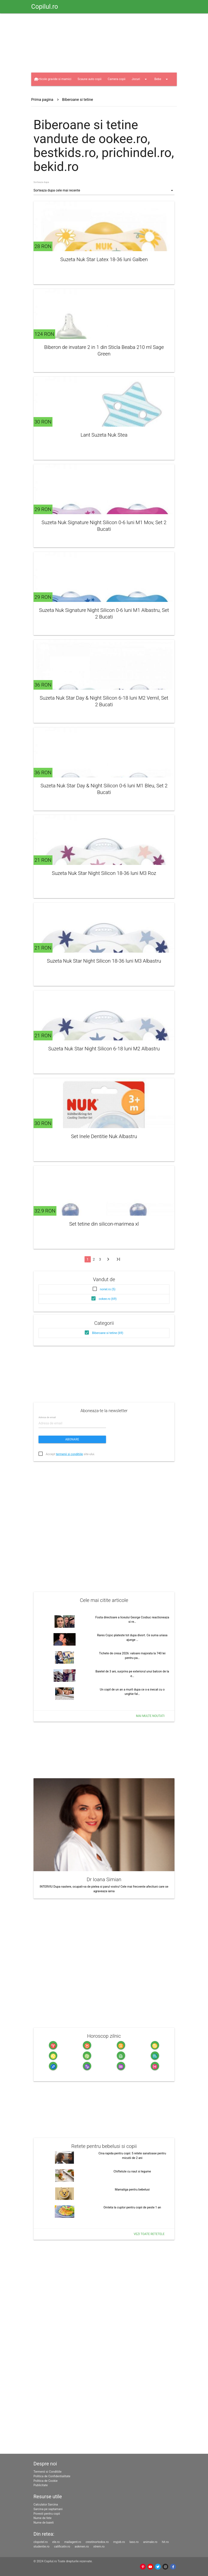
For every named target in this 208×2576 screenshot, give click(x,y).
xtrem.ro (99, 2546)
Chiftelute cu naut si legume (132, 2171)
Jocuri (140, 79)
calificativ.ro (62, 2546)
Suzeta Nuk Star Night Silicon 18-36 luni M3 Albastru (104, 961)
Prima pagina (42, 99)
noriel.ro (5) (108, 1289)
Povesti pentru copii (47, 2513)
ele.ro (56, 2542)
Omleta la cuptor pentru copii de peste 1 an (132, 2207)
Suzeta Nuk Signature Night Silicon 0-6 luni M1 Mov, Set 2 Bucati (104, 526)
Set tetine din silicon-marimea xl (104, 1224)
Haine (68, 92)
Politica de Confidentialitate (52, 2476)
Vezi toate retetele (149, 2234)
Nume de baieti (44, 2522)
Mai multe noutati (150, 1716)
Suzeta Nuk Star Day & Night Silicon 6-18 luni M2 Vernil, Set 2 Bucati (104, 701)
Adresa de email (47, 1417)
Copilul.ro (44, 6)
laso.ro (134, 2542)
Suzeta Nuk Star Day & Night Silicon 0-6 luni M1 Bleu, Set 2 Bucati (103, 789)
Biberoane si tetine (77, 99)
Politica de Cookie (46, 2481)
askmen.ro (82, 2546)
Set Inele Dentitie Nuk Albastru (104, 1136)
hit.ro (165, 2542)
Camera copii (116, 79)
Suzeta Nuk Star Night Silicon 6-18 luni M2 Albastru (104, 1049)
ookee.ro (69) (108, 1299)
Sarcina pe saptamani (48, 2509)
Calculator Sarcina (46, 2504)
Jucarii (45, 92)
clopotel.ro (41, 2542)
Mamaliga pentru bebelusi (132, 2189)
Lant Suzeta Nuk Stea (104, 435)
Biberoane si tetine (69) (107, 1333)
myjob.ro (119, 2542)
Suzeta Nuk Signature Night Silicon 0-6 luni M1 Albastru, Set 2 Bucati (104, 613)
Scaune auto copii (90, 79)
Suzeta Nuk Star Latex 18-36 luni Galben (104, 259)
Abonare (72, 1439)
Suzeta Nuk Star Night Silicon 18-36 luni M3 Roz (104, 873)
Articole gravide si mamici (54, 79)
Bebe (161, 79)
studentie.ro (42, 2546)
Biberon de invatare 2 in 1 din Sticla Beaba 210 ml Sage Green (104, 350)
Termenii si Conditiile (48, 2472)
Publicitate (41, 2485)
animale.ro (150, 2542)
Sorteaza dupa (41, 182)
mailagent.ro (72, 2542)
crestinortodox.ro (97, 2542)
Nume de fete (43, 2518)
